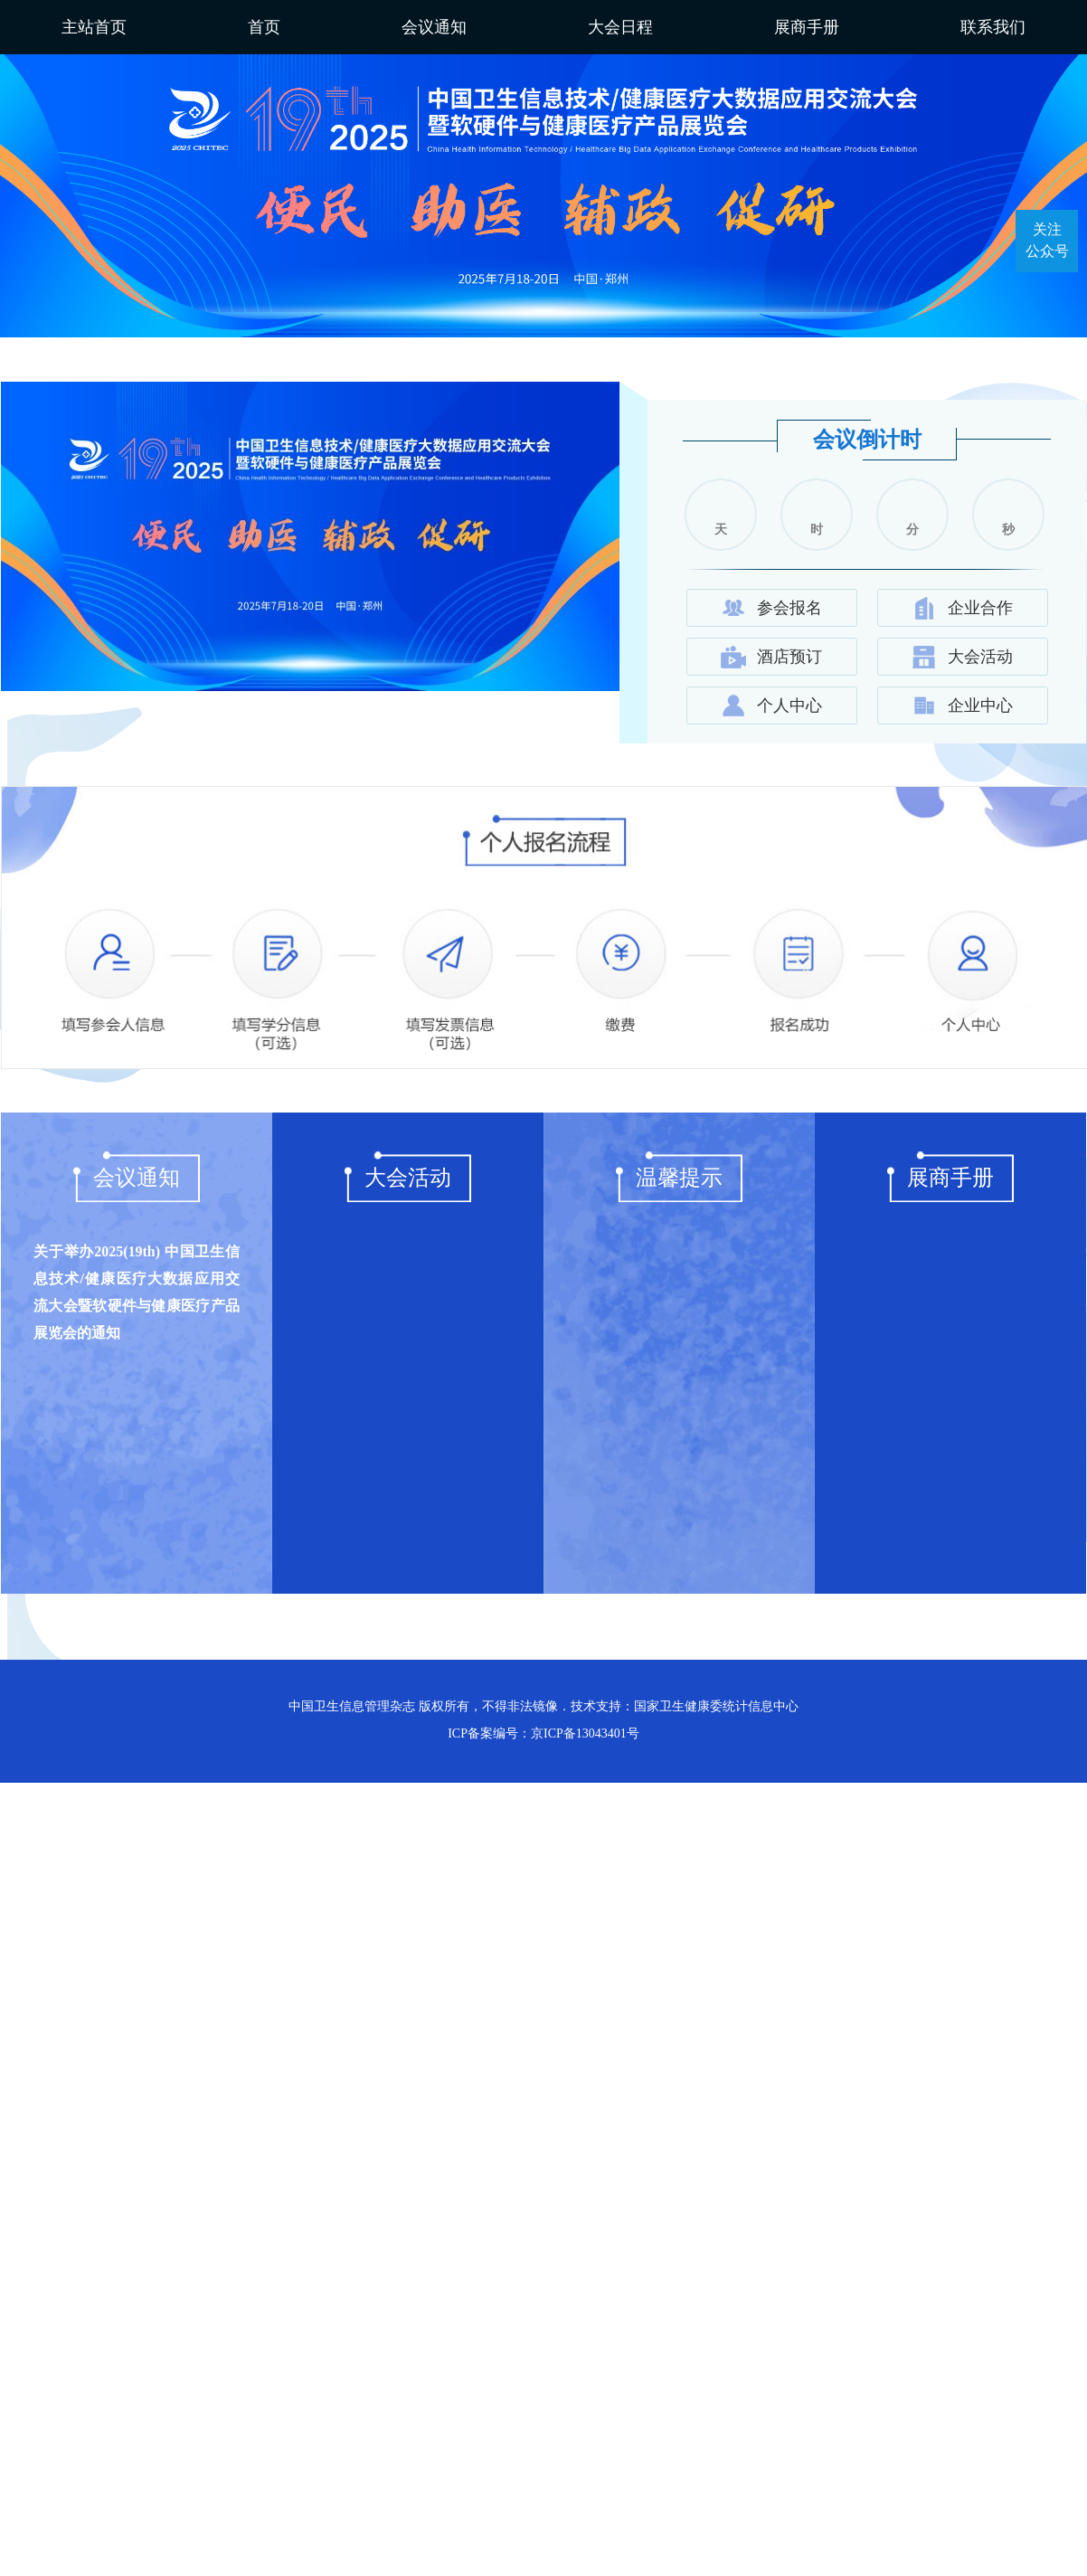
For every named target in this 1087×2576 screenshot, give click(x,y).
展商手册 (806, 27)
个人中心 (771, 706)
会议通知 (434, 27)
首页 (264, 27)
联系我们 (993, 27)
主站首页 (94, 27)
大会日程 (620, 27)
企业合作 (962, 608)
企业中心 (962, 706)
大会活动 (962, 657)
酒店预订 (771, 657)
